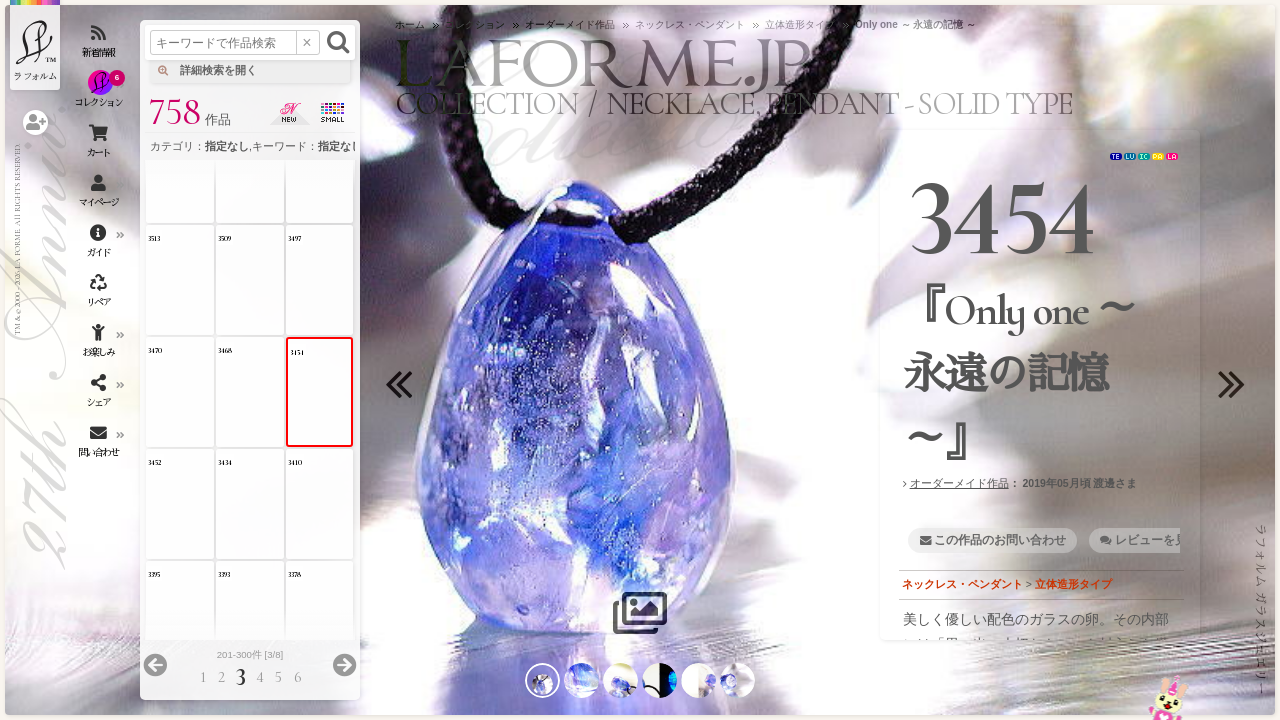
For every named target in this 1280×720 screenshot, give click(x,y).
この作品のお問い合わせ (1000, 540)
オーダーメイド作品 (959, 483)
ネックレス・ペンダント (962, 584)
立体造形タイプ (1073, 584)
